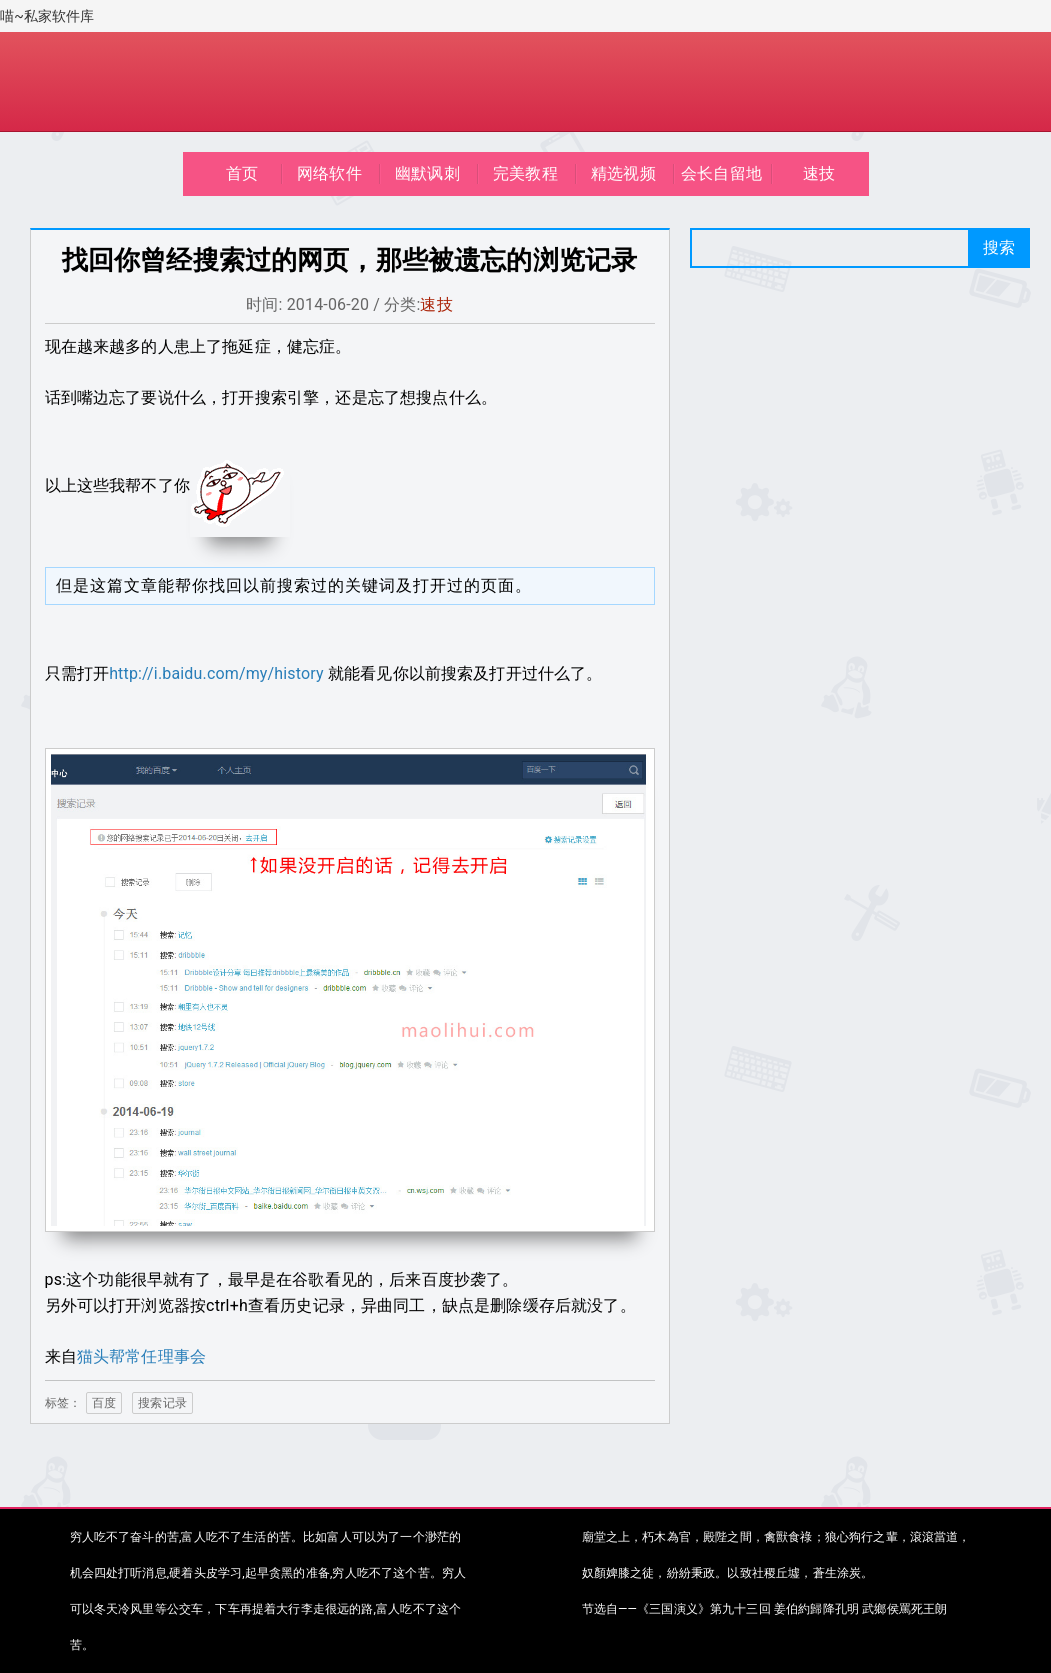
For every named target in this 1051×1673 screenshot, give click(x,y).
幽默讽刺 (427, 173)
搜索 (999, 247)
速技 (819, 173)
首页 (242, 173)
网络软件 (329, 173)
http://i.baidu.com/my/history (216, 673)
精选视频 (623, 173)
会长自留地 (721, 173)
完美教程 (525, 173)
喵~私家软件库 (47, 16)
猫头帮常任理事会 (141, 1356)
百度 (104, 1403)
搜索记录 (162, 1403)
